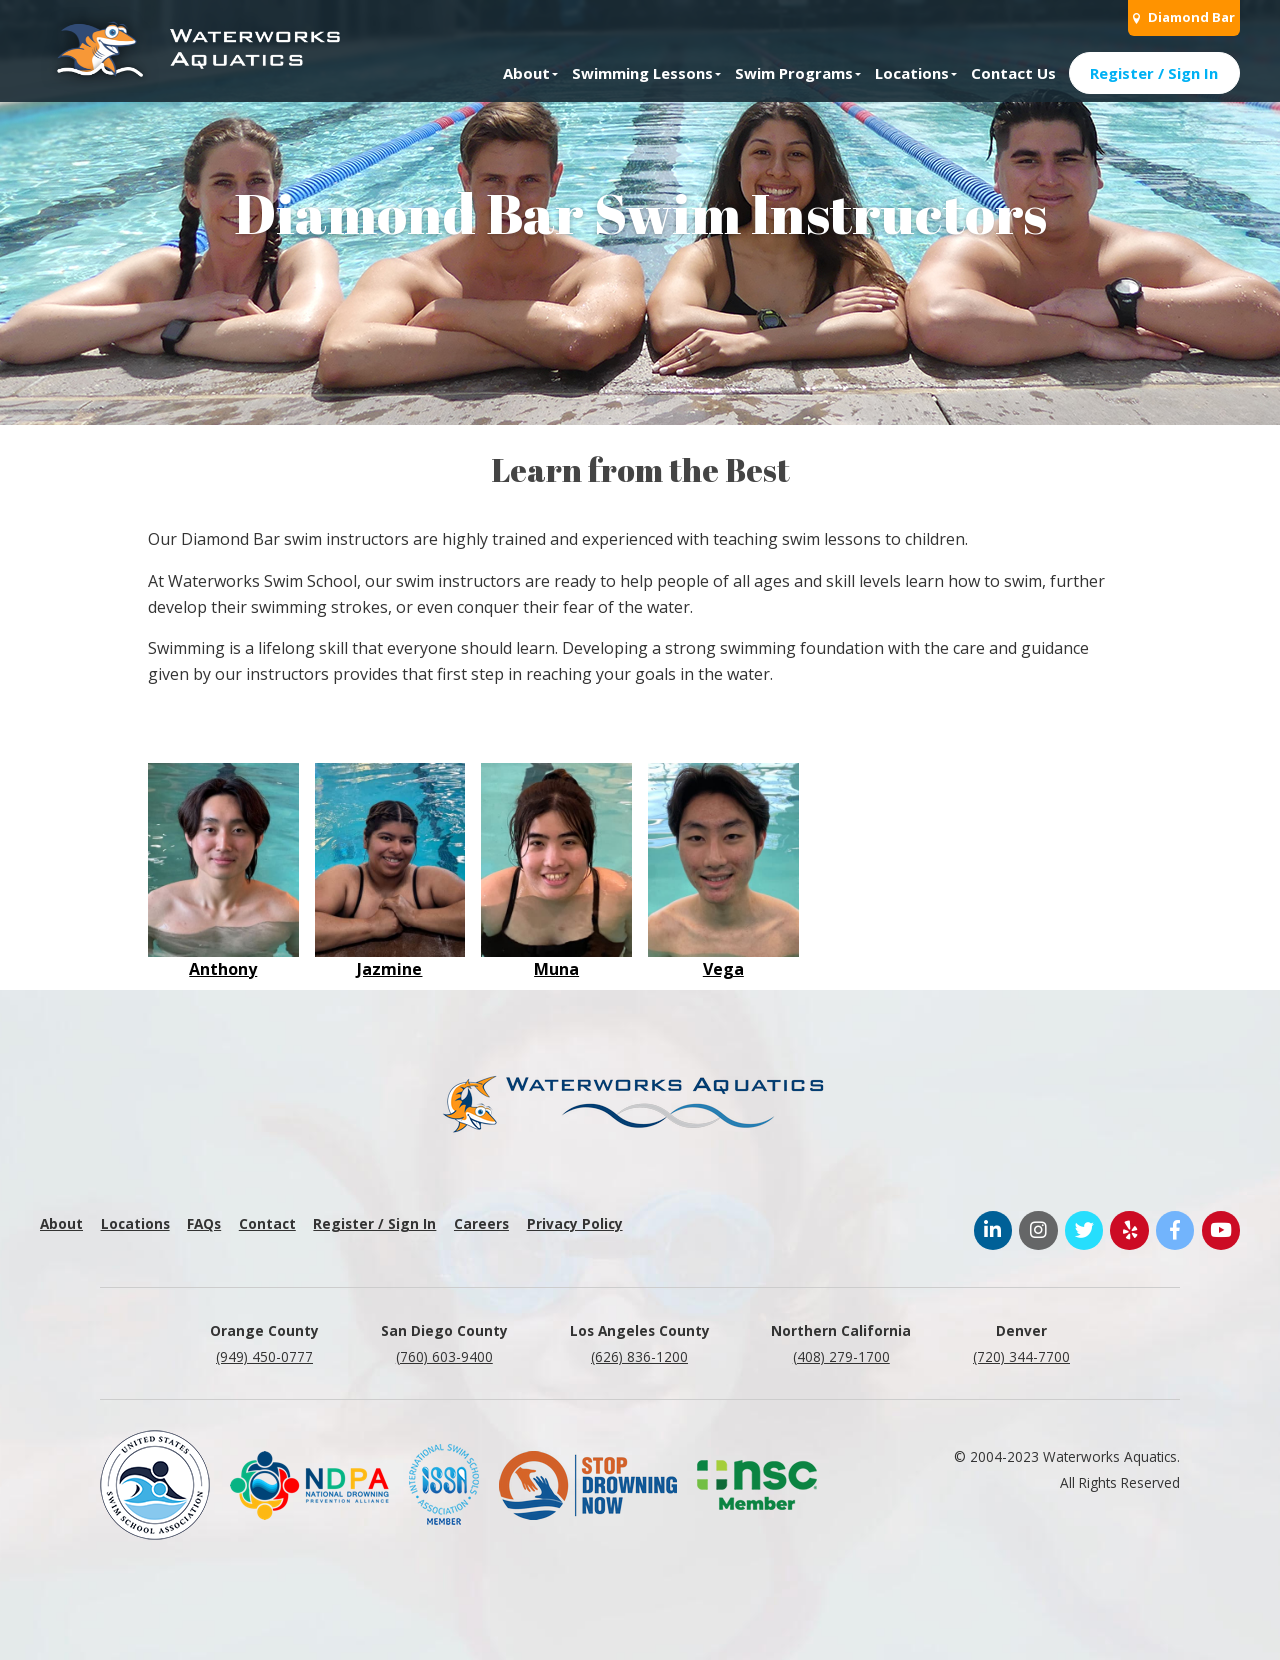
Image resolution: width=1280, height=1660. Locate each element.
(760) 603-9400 (444, 1356)
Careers (481, 1223)
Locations (912, 73)
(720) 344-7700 (1021, 1356)
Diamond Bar (1184, 17)
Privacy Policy (575, 1223)
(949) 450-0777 (264, 1356)
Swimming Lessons (642, 73)
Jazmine (389, 969)
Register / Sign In (1154, 73)
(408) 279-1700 (841, 1356)
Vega (723, 969)
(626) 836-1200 (639, 1356)
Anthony (223, 969)
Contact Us (1013, 73)
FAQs (204, 1223)
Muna (556, 969)
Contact (267, 1223)
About (526, 73)
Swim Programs (794, 73)
